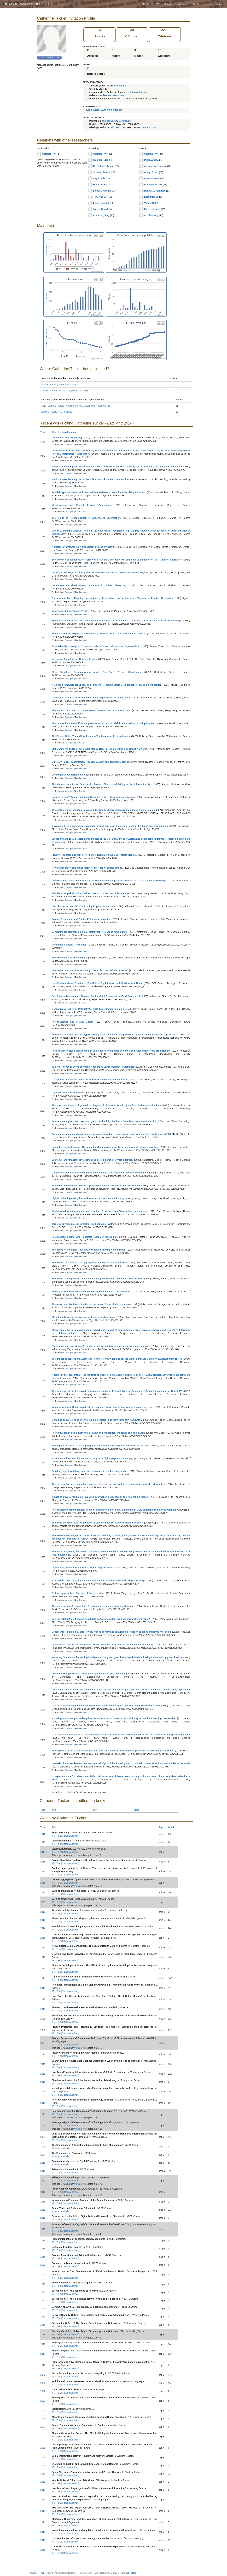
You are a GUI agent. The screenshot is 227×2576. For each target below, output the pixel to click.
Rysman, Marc (152, 178)
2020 (42, 2265)
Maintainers (182, 4)
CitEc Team (131, 2573)
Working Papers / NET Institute (56, 411)
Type (95, 1809)
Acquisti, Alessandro (155, 166)
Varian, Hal (150, 203)
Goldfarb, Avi (49, 154)
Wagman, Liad (100, 160)
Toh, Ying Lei (100, 197)
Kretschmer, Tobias (103, 166)
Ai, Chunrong (151, 215)
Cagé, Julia (99, 178)
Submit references (202, 4)
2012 (42, 1834)
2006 (42, 2125)
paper (85, 444)
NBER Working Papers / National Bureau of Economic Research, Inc (75, 405)
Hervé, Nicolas (101, 184)
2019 (42, 1842)
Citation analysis (70, 1835)
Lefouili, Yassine (102, 190)
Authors (49, 4)
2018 (42, 2256)
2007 (42, 2043)
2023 (42, 2274)
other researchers (114, 95)
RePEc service (44, 2573)
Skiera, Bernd (100, 209)
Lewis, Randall (101, 203)
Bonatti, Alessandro (155, 190)
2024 (42, 2146)
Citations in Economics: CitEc (21, 4)
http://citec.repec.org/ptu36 (116, 121)
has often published (136, 92)
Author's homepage (111, 109)
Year (44, 432)
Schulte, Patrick (101, 172)
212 (119, 98)
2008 (42, 2018)
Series (61, 4)
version (78, 1855)
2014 (42, 1928)
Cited (138, 1809)
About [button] (220, 4)
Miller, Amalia (151, 160)
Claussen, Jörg (101, 215)
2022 (42, 2391)
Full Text (56, 1835)
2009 (42, 1902)
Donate (168, 4)
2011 (42, 1968)
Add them (115, 127)
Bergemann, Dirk (153, 184)
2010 (42, 1957)
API (158, 4)
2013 (42, 1892)
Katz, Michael (151, 197)
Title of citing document (66, 432)
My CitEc (146, 4)
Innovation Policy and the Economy (58, 384)
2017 (42, 1852)
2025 (42, 2300)
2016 (42, 1937)
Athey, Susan (151, 172)
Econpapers (68, 444)
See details (120, 85)
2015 (42, 1861)
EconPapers (92, 109)
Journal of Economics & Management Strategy (64, 390)
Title (55, 1809)
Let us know (149, 127)
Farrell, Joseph (152, 209)
